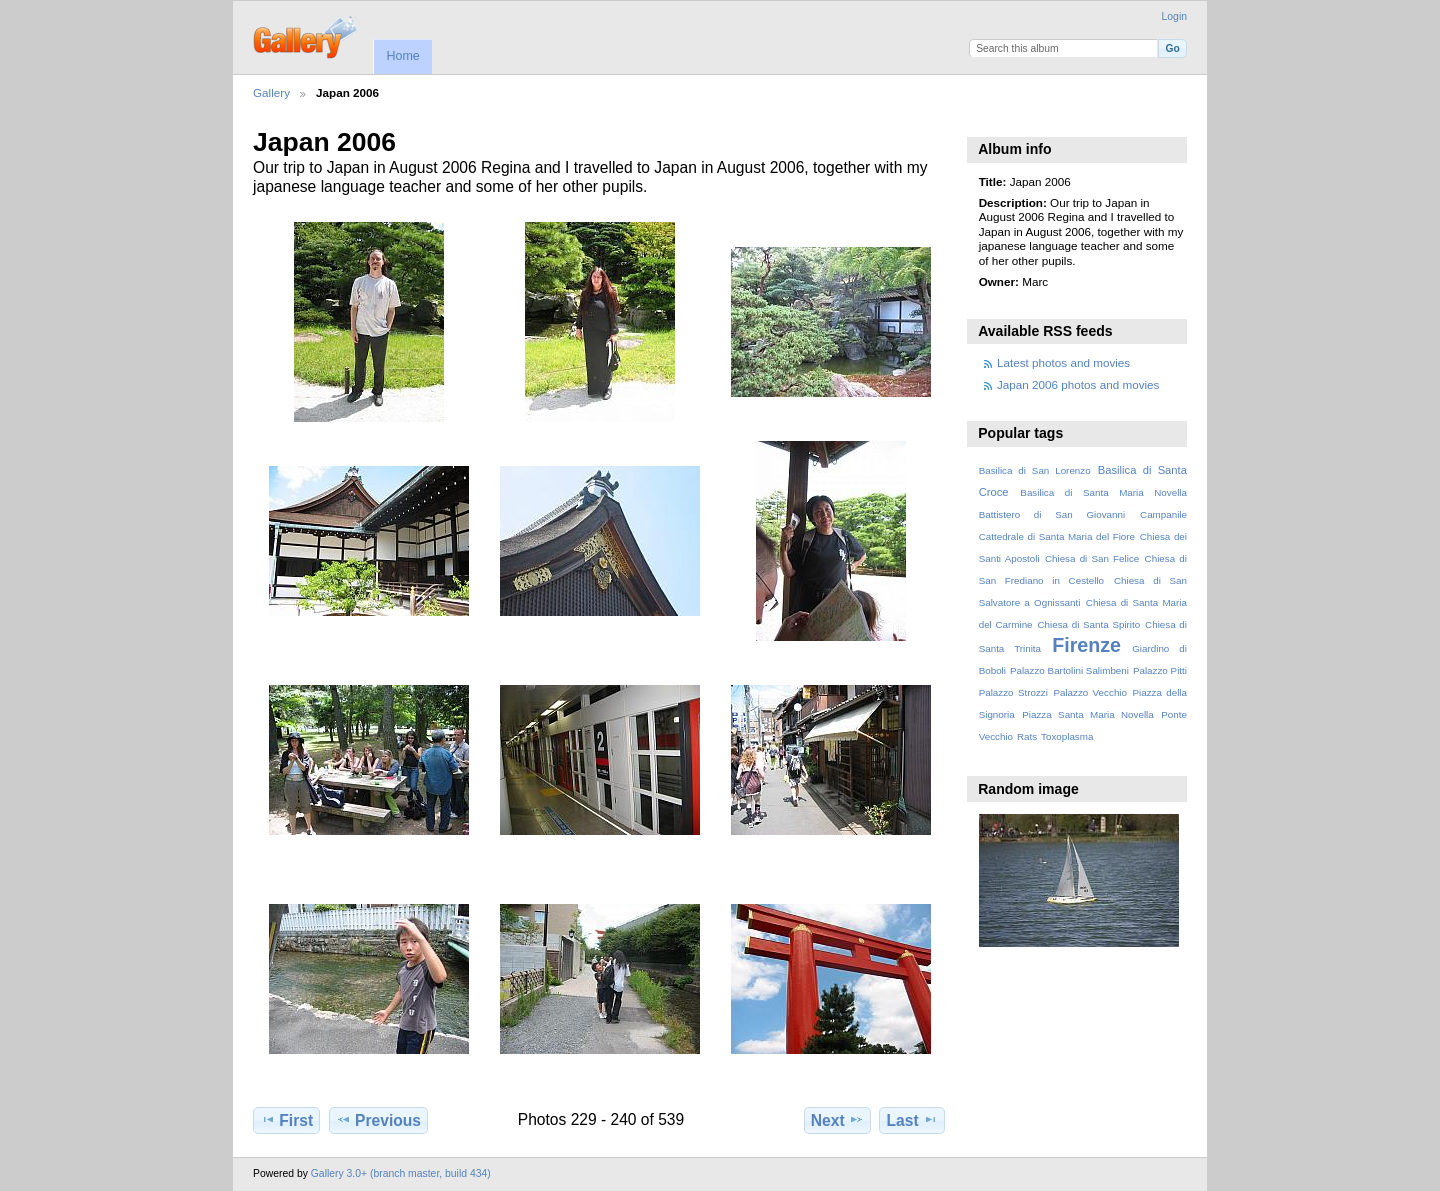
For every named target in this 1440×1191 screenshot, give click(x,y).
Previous (378, 1120)
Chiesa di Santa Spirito (1088, 624)
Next (837, 1120)
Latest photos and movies (1063, 362)
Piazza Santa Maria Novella (1088, 714)
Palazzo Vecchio (1090, 692)
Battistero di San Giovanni (1052, 514)
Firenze (1086, 645)
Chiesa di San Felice (1092, 558)
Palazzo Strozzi (1013, 692)
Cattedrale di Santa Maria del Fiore (1057, 536)
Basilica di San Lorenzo (1035, 470)
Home (402, 56)
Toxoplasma (1067, 736)
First (286, 1120)
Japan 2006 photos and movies (1078, 384)
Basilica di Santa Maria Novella (1103, 492)
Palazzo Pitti (1160, 670)
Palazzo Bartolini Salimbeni (1069, 670)
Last (912, 1120)
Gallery (271, 92)
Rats (1027, 736)
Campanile (1163, 514)
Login (1174, 16)
